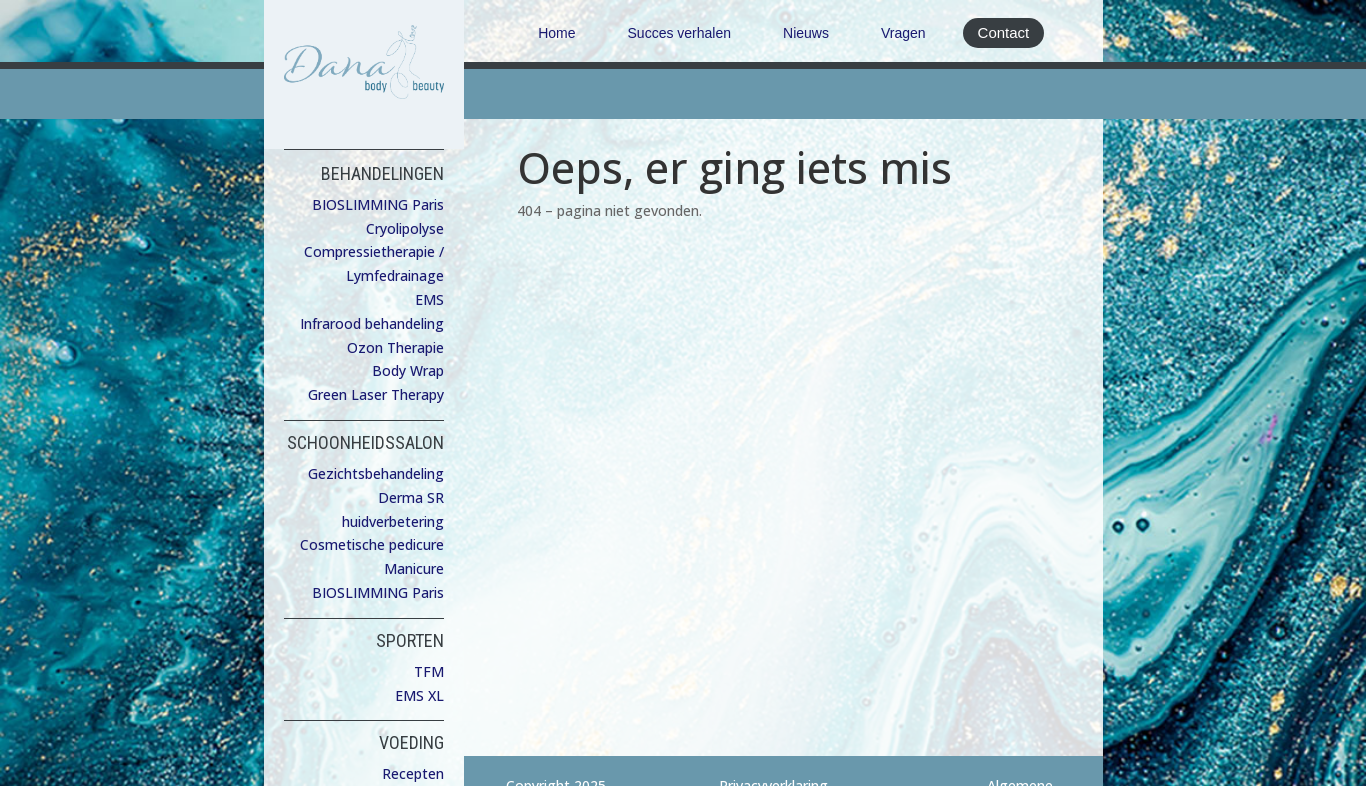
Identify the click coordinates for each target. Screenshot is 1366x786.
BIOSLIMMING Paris (378, 204)
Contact (1004, 32)
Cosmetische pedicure (372, 544)
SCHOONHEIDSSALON (365, 442)
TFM (429, 671)
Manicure (414, 568)
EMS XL (419, 695)
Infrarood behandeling (372, 323)
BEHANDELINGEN (382, 173)
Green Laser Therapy (376, 394)
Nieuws (806, 33)
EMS (429, 299)
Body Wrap (408, 370)
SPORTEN (410, 640)
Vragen (903, 33)
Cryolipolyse (405, 228)
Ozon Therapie (395, 347)
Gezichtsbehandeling (376, 473)
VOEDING (411, 742)
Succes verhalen (680, 33)
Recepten (413, 773)
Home (556, 33)
